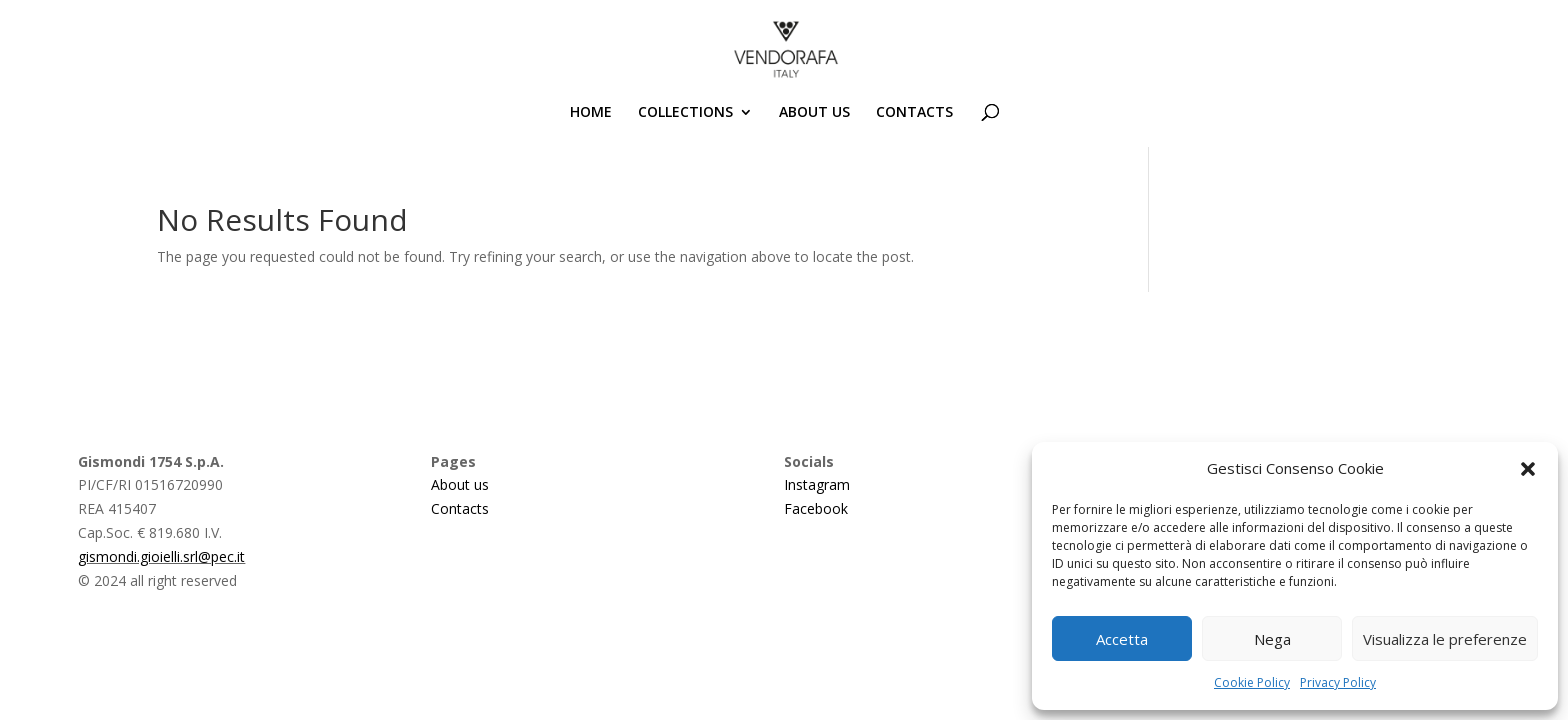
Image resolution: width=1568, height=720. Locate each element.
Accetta (1122, 639)
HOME (591, 113)
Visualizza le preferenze (1445, 639)
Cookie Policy (1252, 682)
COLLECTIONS (685, 113)
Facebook (816, 508)
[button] (1528, 469)
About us (460, 484)
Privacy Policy (1338, 682)
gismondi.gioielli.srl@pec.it (161, 556)
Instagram (817, 484)
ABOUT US (814, 113)
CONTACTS (914, 113)
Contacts (460, 508)
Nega (1272, 639)
